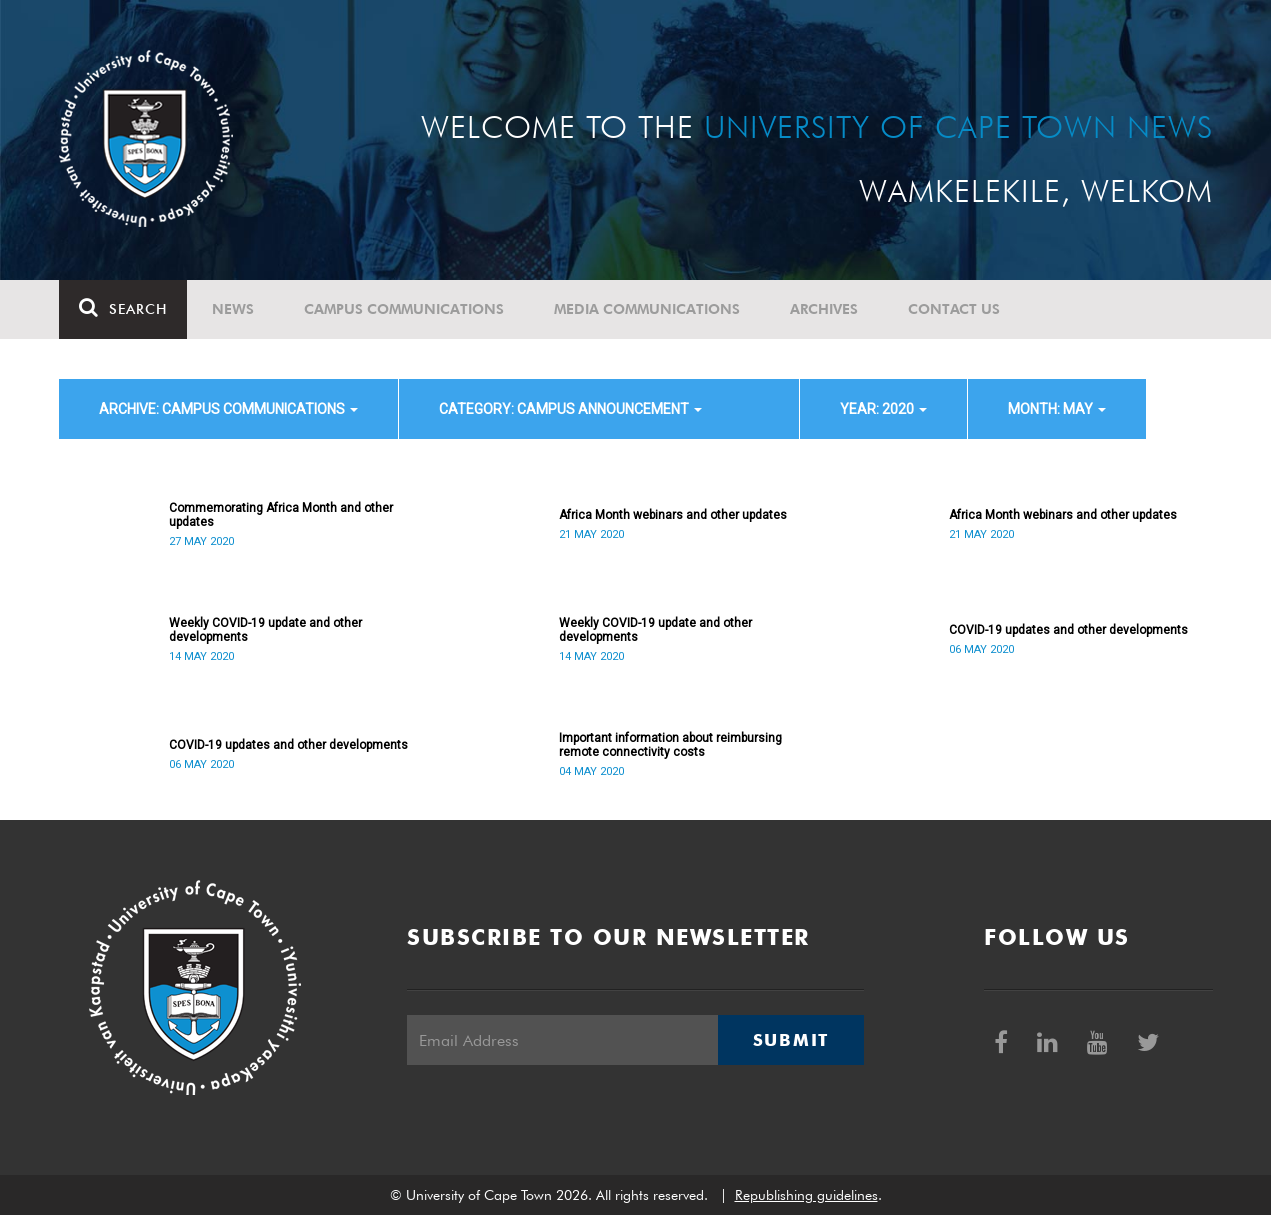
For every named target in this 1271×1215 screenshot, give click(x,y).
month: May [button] (1057, 409)
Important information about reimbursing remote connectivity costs (670, 745)
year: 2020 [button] (883, 409)
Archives (824, 309)
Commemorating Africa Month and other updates (281, 515)
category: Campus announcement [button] (570, 409)
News (233, 309)
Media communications (647, 309)
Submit (791, 1040)
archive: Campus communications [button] (228, 409)
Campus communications (404, 309)
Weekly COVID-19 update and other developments (265, 630)
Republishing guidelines (806, 1195)
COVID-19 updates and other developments (1068, 630)
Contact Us (954, 309)
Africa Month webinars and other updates (673, 515)
